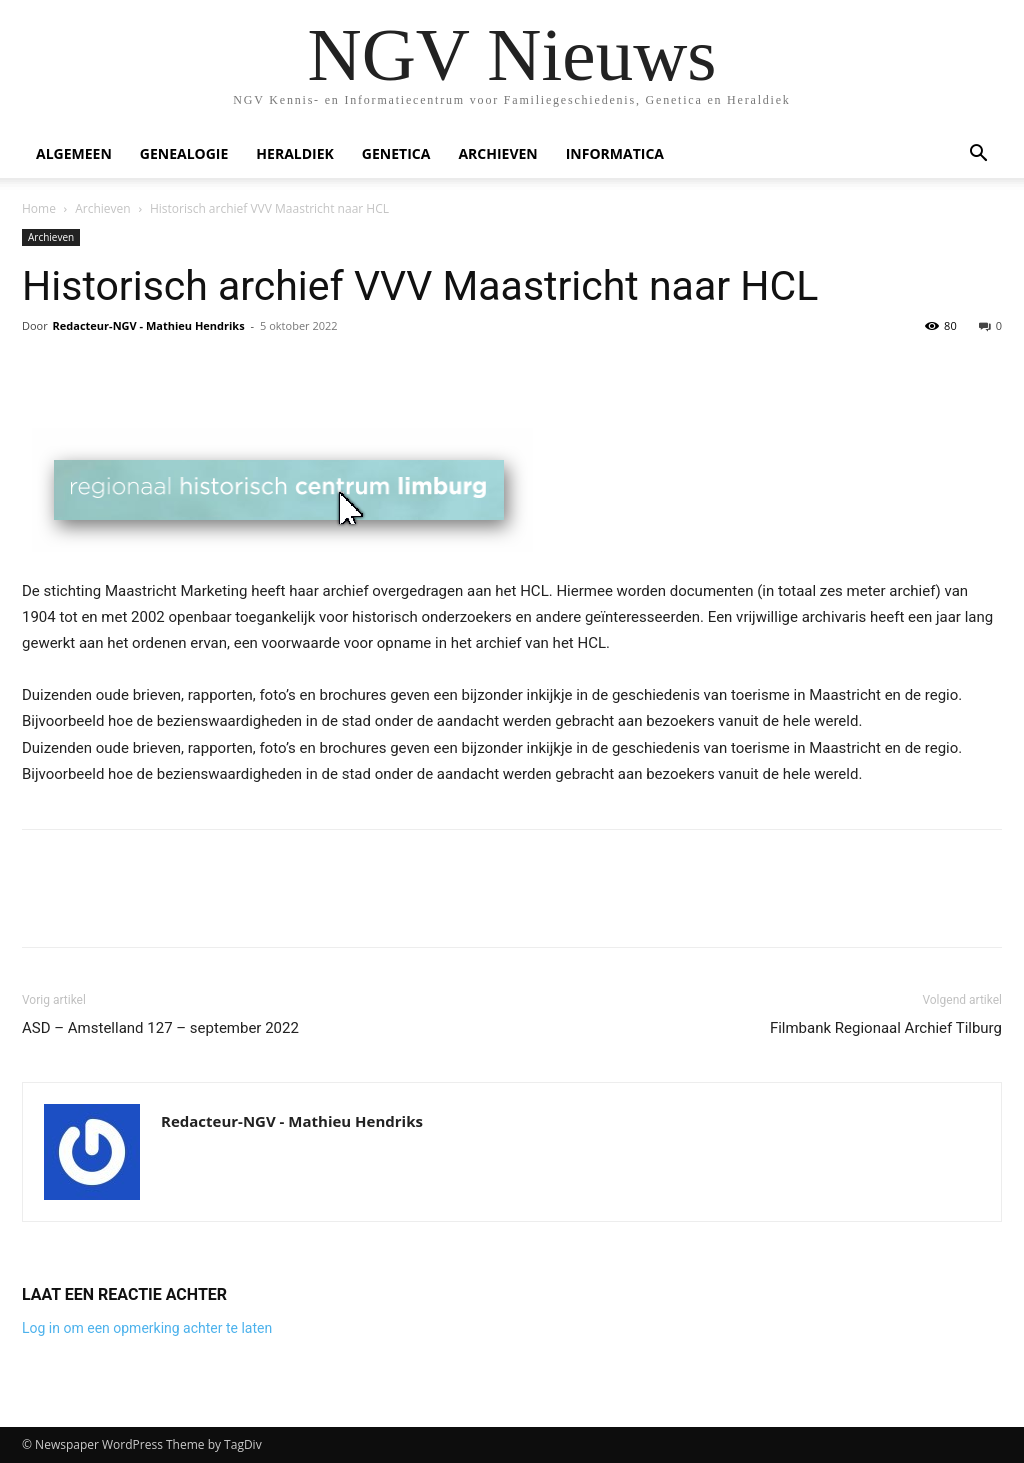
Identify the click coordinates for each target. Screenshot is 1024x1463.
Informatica (615, 153)
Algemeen (74, 153)
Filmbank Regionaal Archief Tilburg (886, 1028)
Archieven (497, 153)
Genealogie (184, 153)
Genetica (396, 153)
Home (39, 208)
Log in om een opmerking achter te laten (147, 1328)
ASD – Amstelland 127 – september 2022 (160, 1028)
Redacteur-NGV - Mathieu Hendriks (149, 325)
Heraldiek (295, 153)
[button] (978, 155)
